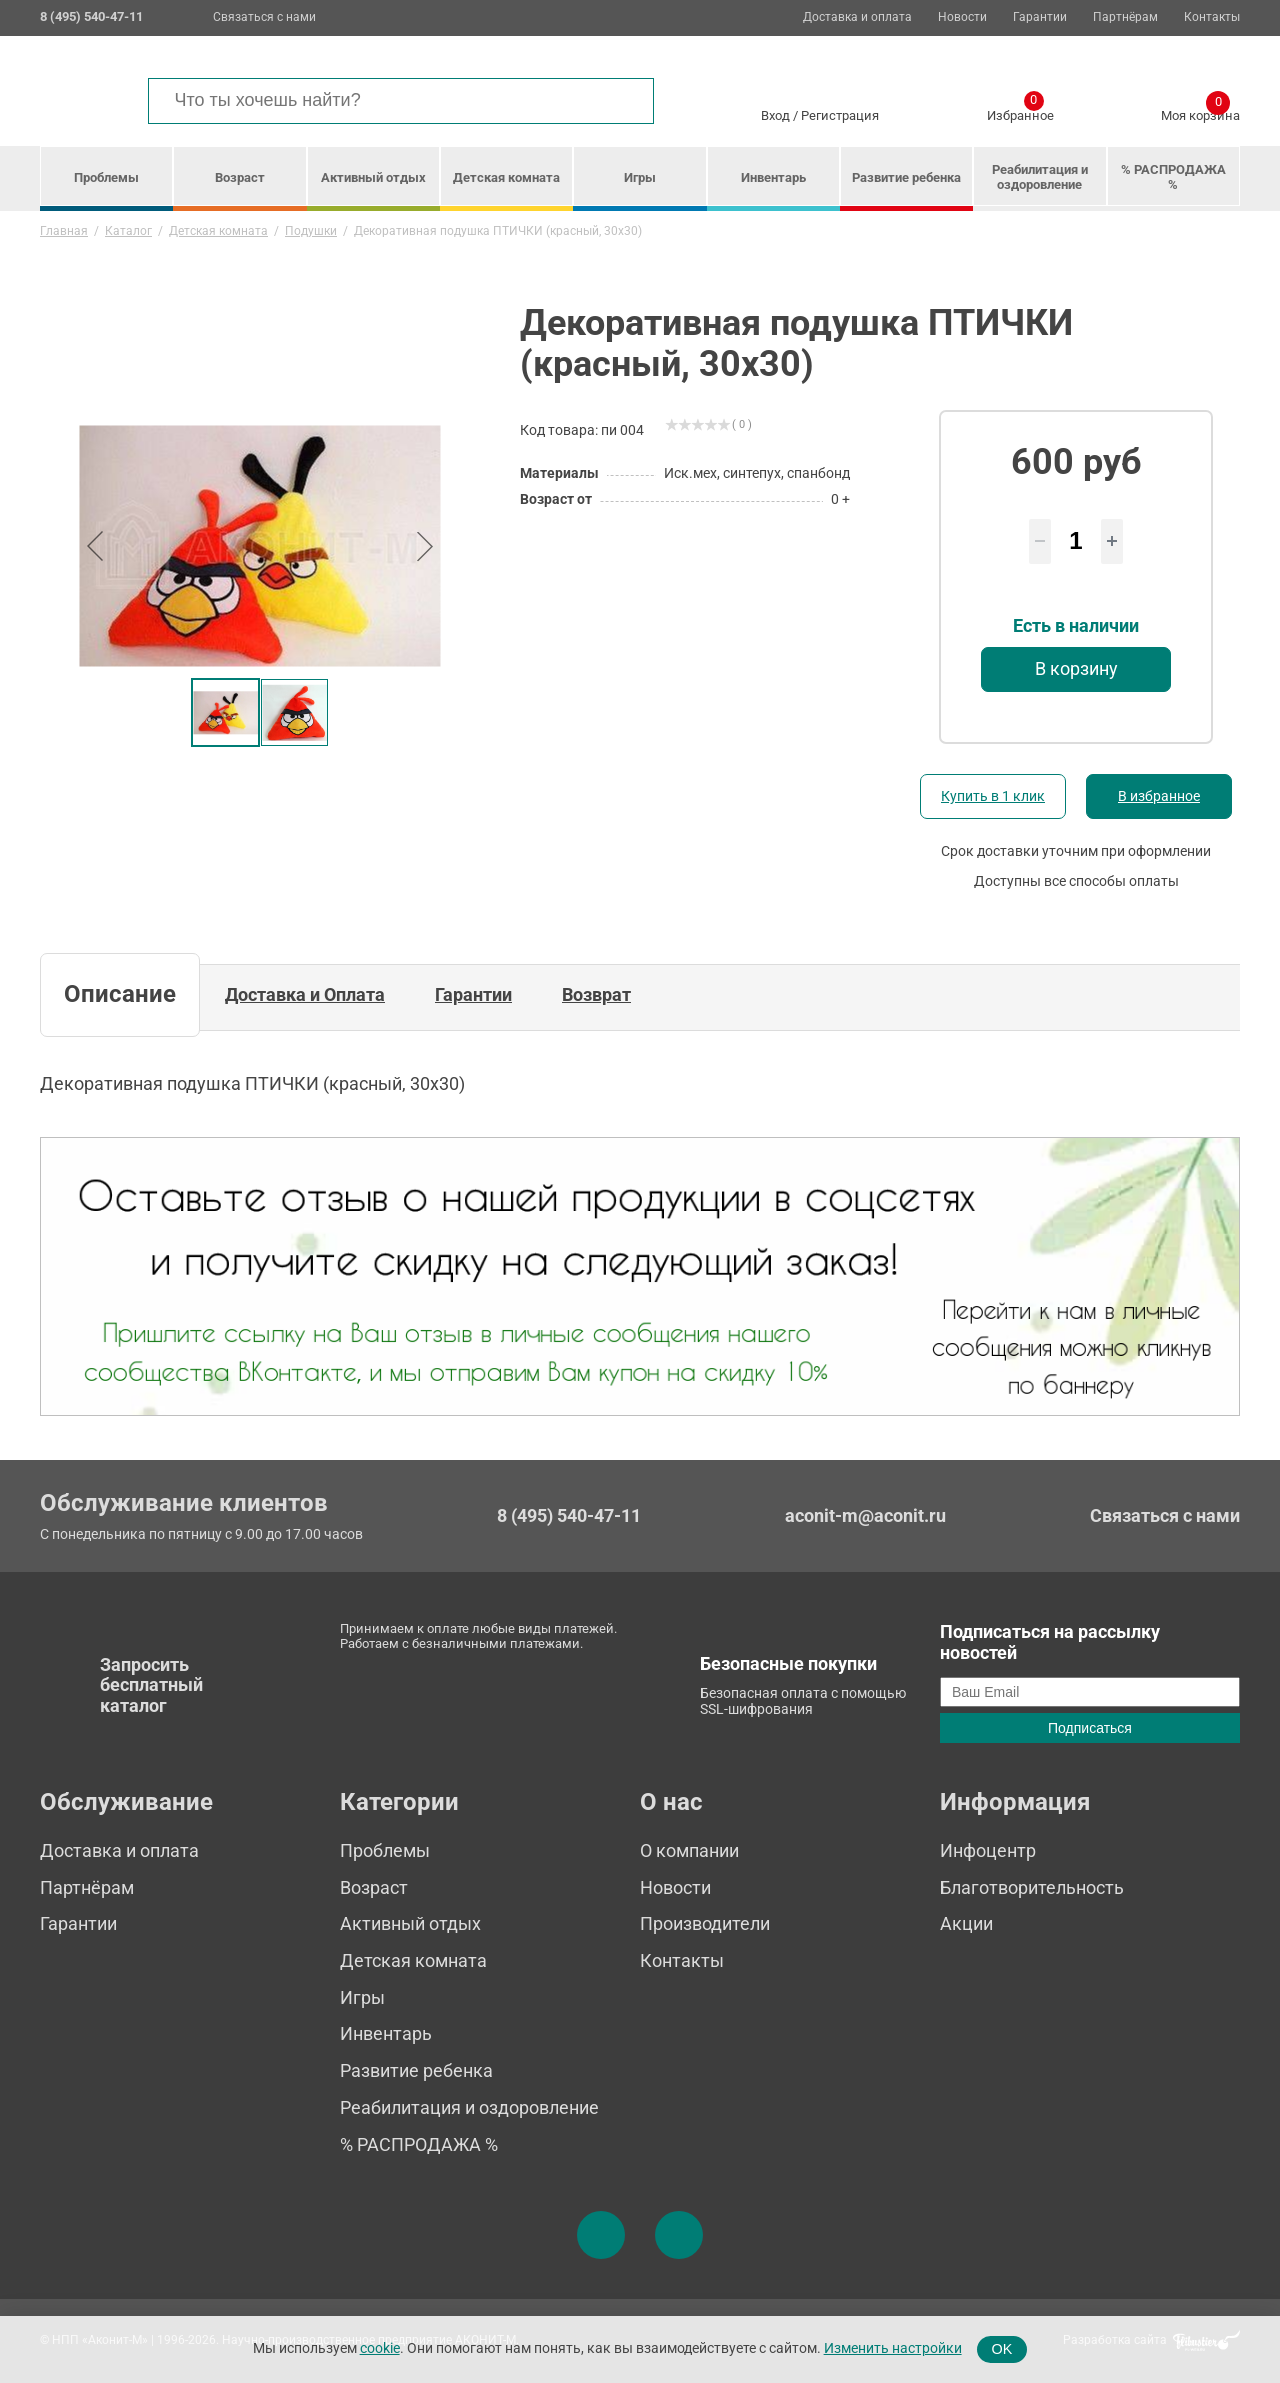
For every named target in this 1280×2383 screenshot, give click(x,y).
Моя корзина (1200, 112)
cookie (380, 2348)
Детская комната (506, 177)
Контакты (1212, 17)
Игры (640, 177)
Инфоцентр (988, 1850)
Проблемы (106, 177)
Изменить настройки (893, 2348)
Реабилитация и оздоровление (1040, 177)
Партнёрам (1125, 17)
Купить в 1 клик (993, 796)
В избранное (1159, 796)
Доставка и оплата (857, 17)
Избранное (1020, 112)
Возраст (240, 177)
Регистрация (840, 115)
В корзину (1076, 668)
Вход (775, 115)
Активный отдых (373, 177)
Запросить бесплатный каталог (151, 1685)
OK (1002, 2349)
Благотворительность (1032, 1887)
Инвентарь (773, 177)
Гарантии (1040, 17)
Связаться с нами (264, 17)
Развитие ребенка (906, 177)
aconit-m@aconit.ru (865, 1515)
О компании (689, 1850)
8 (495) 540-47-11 (569, 1516)
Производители (705, 1923)
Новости (962, 17)
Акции (966, 1923)
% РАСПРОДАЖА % (1173, 177)
